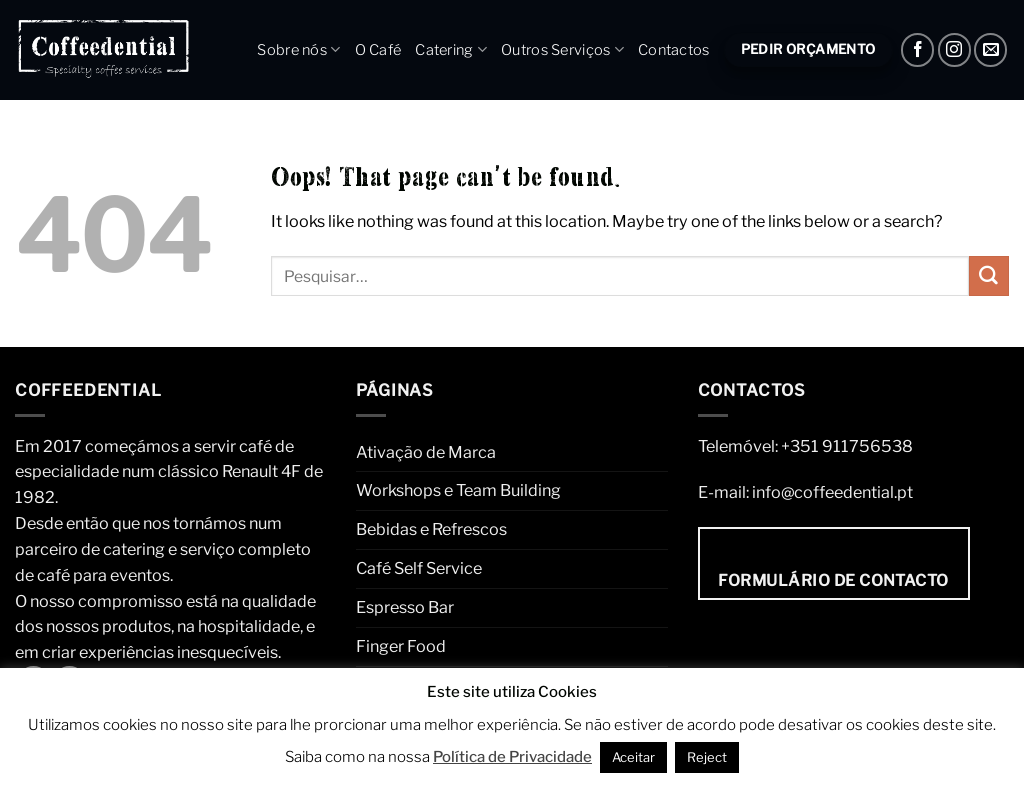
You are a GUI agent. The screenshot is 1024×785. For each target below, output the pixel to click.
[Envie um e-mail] (990, 49)
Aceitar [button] (633, 757)
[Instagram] (954, 49)
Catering (451, 49)
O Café (378, 50)
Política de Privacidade (512, 757)
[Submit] (989, 276)
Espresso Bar (405, 607)
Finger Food (401, 646)
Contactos (674, 50)
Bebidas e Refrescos (431, 529)
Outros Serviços (562, 49)
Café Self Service (419, 568)
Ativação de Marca (426, 452)
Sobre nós (298, 49)
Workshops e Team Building (458, 490)
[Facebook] (917, 49)
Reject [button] (707, 757)
